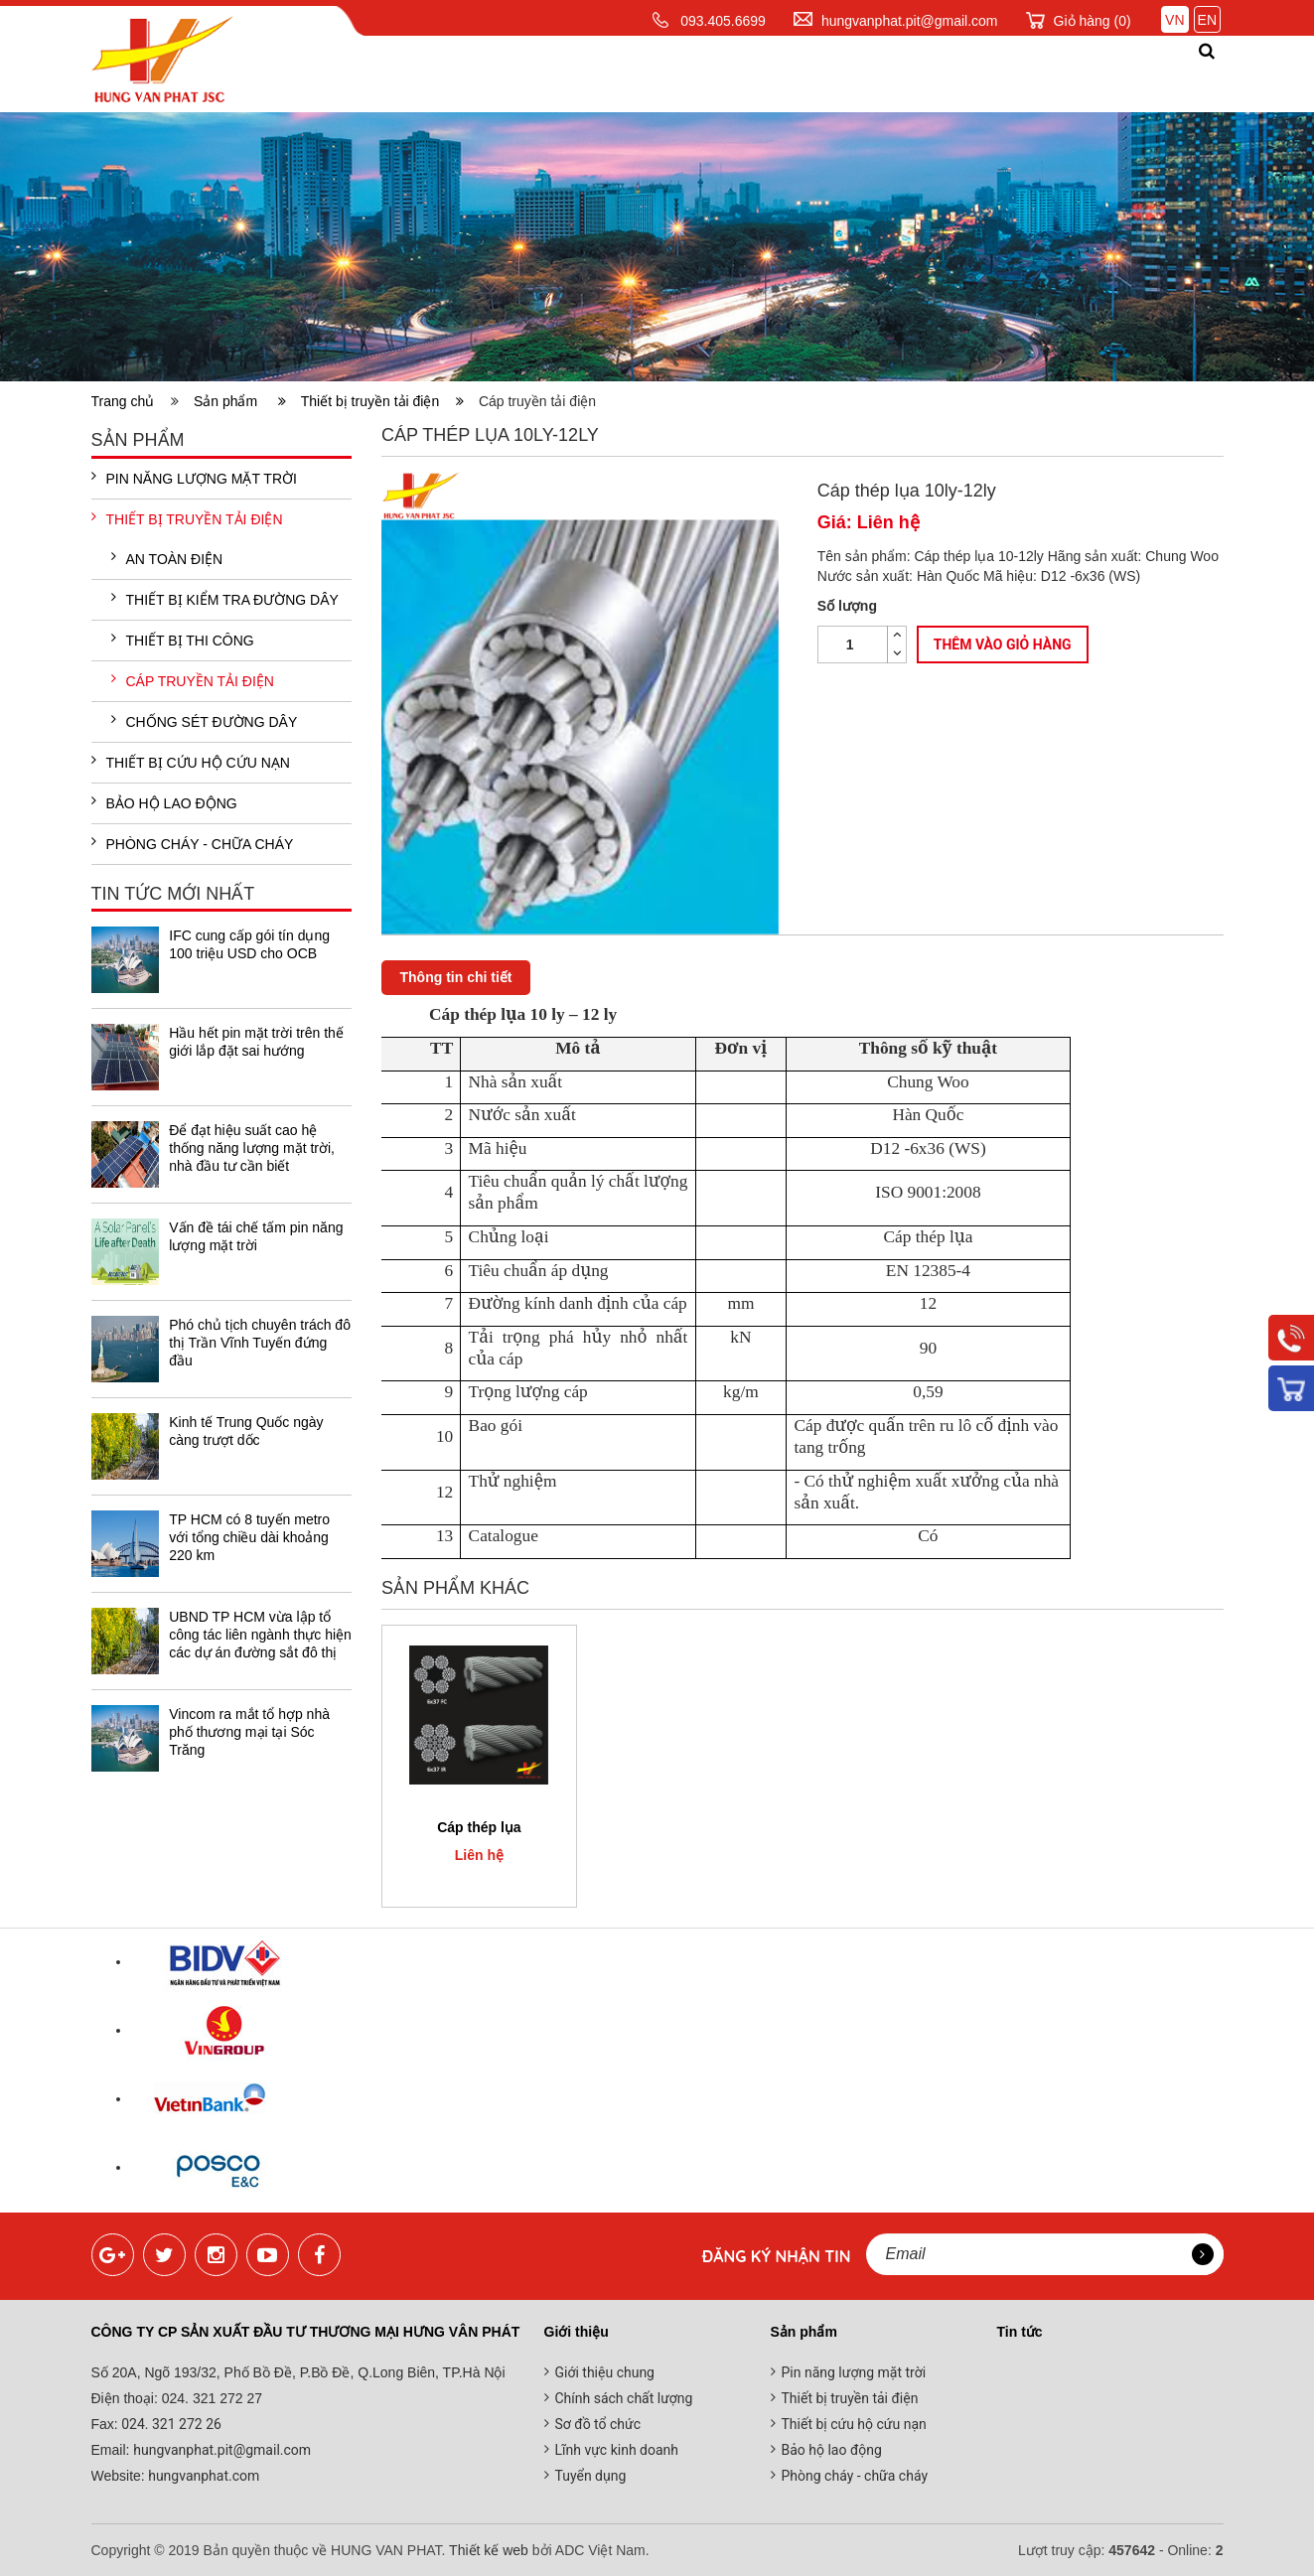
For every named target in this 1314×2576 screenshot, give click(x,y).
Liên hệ (1138, 73)
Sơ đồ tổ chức (598, 2424)
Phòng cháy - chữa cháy (192, 843)
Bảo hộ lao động (164, 802)
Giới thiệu (487, 73)
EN (1207, 20)
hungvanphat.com (202, 2476)
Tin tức (817, 73)
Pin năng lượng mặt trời (194, 478)
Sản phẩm (608, 73)
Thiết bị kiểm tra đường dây (225, 599)
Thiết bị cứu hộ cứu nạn (190, 762)
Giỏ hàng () (1092, 21)
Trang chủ (361, 73)
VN (1174, 20)
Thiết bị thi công (182, 639)
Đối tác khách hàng (979, 73)
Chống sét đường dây (204, 721)
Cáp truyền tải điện (192, 680)
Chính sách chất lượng (624, 2398)
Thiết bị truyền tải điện (382, 401)
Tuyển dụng (591, 2476)
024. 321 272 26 (169, 2424)
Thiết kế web (488, 2550)
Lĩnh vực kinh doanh (617, 2450)
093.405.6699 (723, 21)
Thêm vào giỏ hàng (1003, 644)
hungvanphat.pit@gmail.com (909, 21)
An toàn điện (167, 558)
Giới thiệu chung (605, 2372)
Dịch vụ (717, 73)
